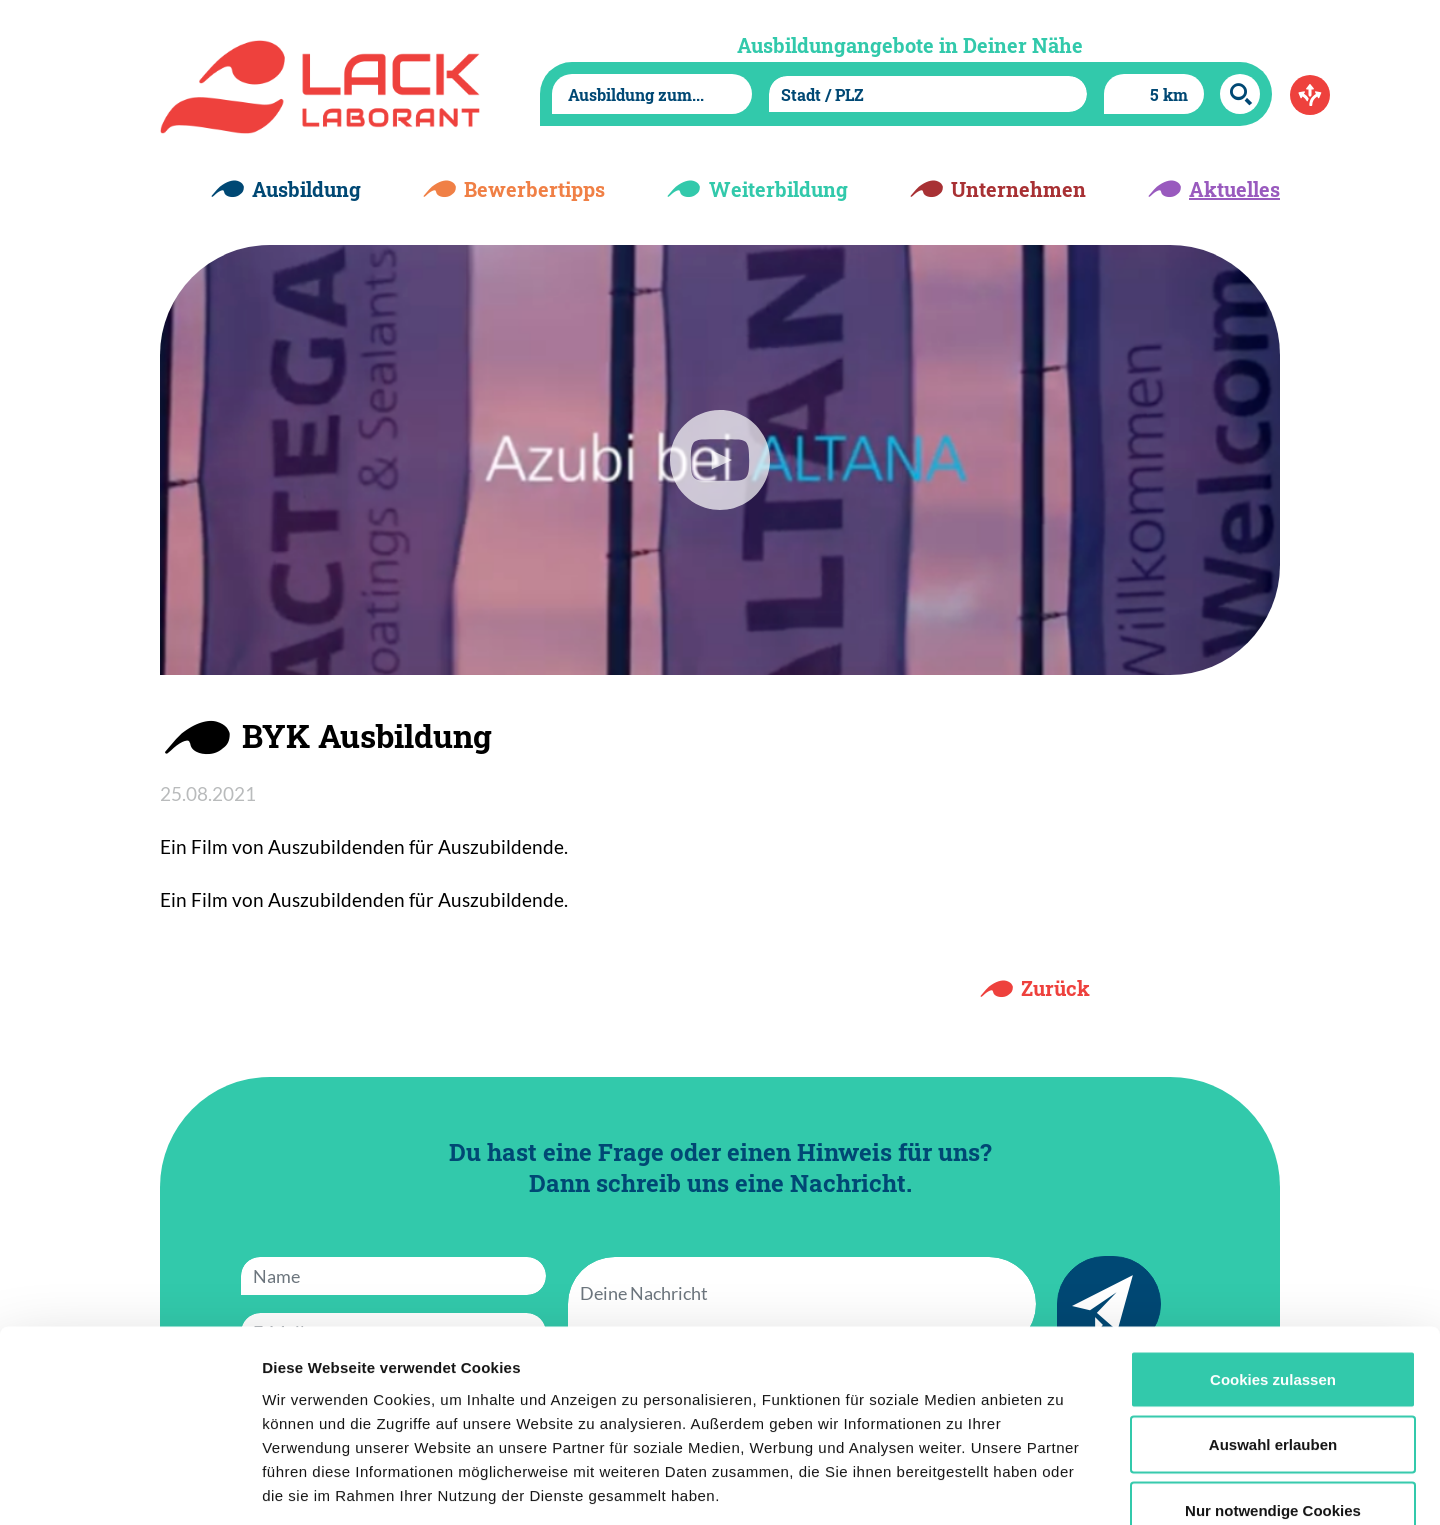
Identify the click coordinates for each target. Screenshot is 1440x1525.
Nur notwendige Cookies (1273, 1393)
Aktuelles (1234, 189)
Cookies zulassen (1273, 1262)
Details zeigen (1063, 1485)
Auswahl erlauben (1273, 1328)
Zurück (1055, 988)
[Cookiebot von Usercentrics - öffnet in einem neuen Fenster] (129, 1486)
